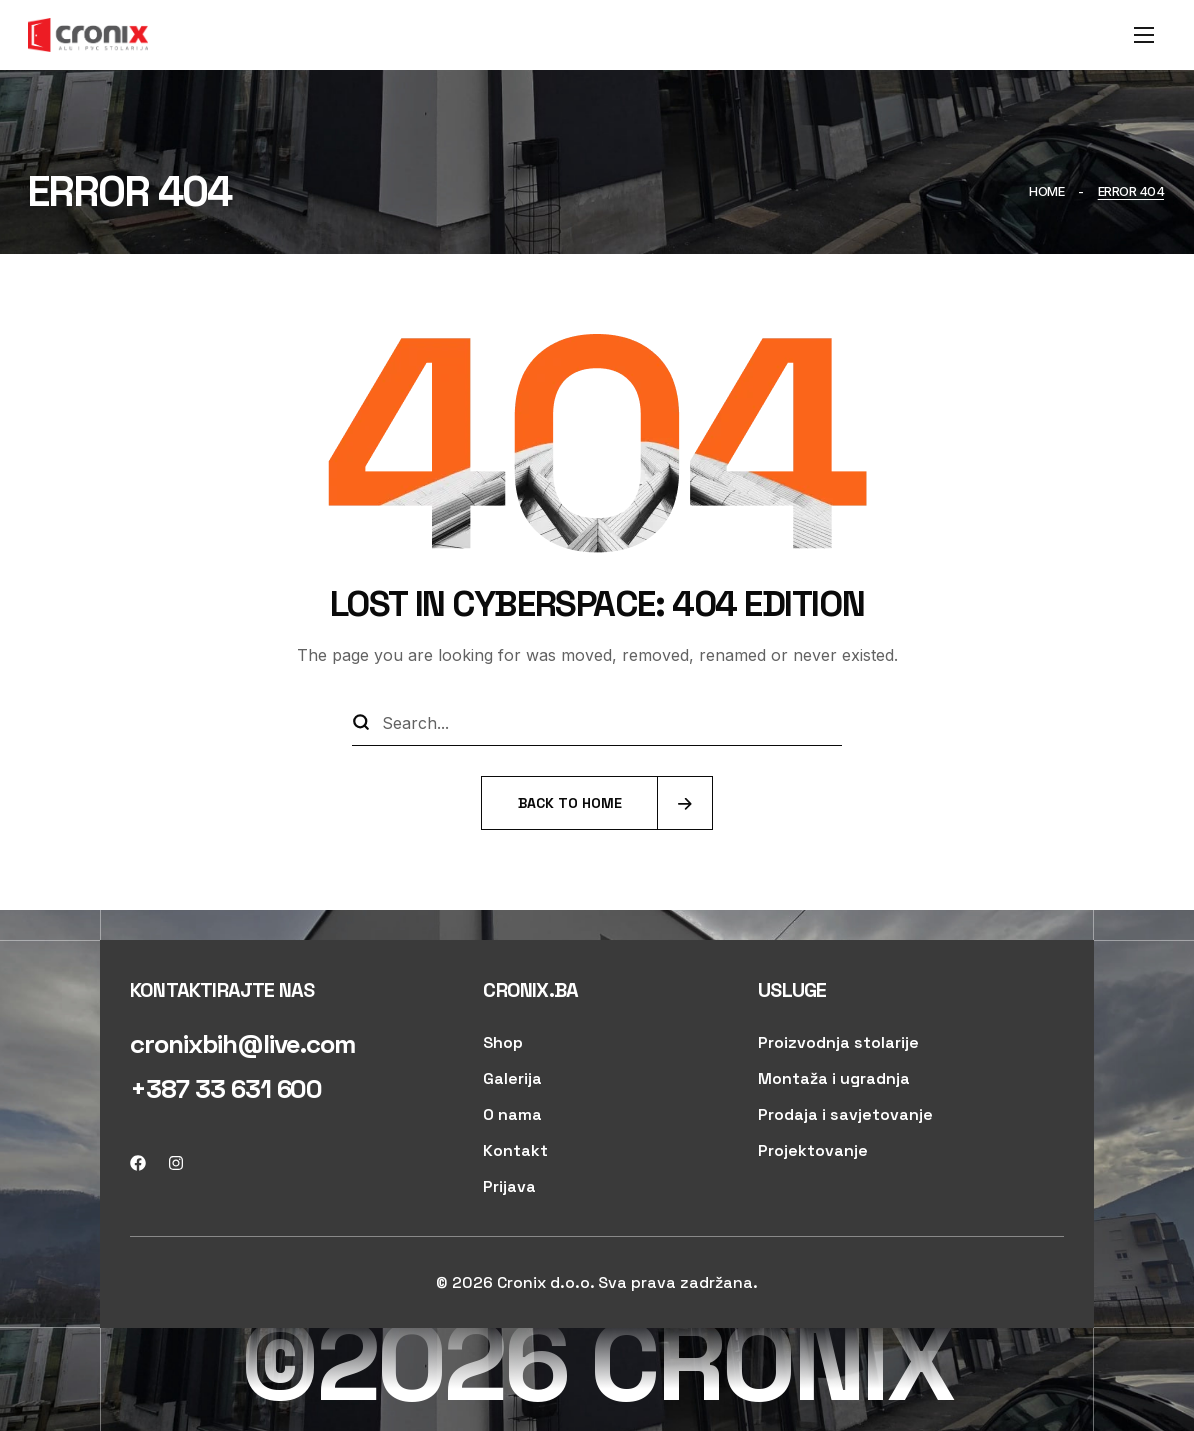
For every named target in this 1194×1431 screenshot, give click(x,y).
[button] (242, 1044)
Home (1046, 191)
